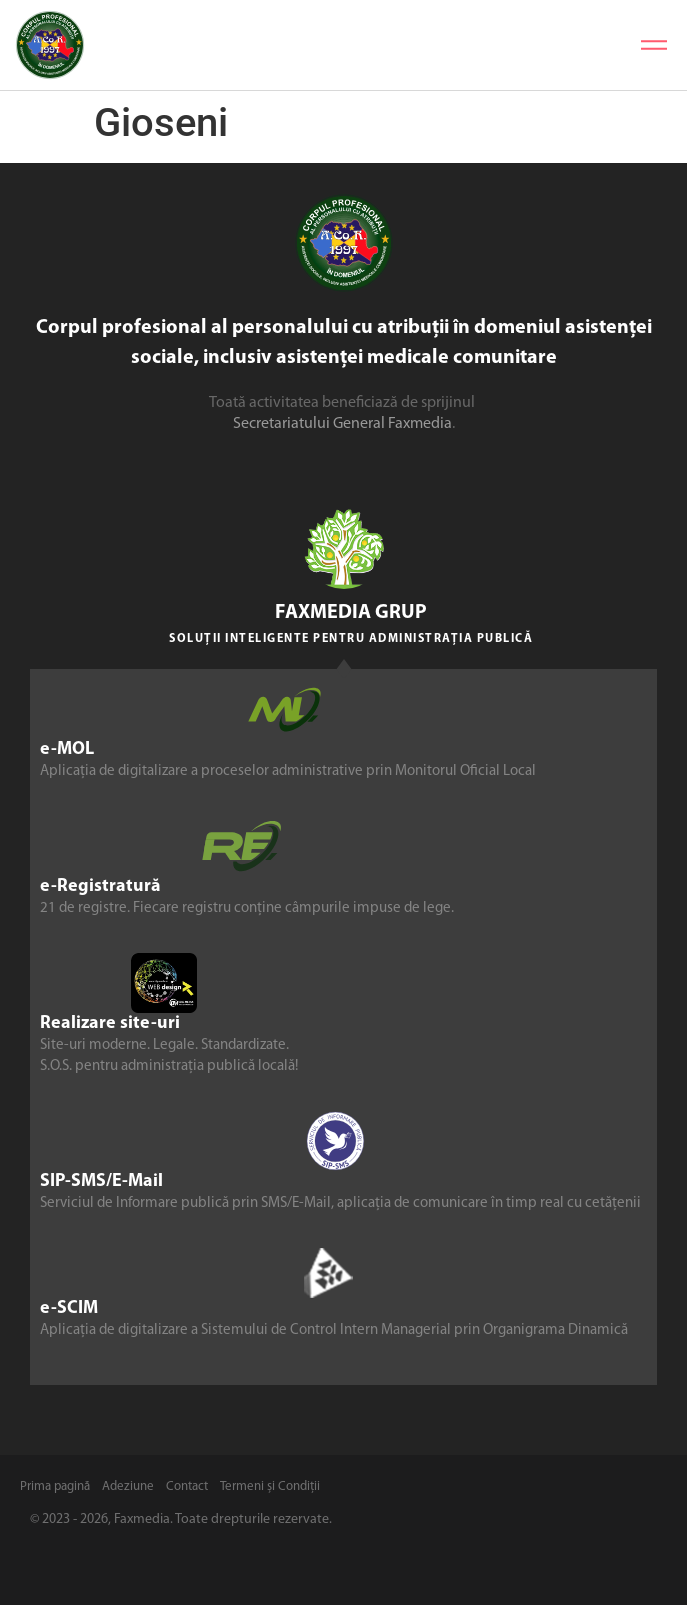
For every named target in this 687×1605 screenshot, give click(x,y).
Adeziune (128, 1486)
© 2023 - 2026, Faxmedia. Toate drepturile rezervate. (181, 1519)
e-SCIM (69, 1308)
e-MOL (67, 749)
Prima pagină (55, 1486)
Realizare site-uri (110, 1023)
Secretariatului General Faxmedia (342, 424)
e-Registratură (100, 886)
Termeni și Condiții (270, 1486)
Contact (187, 1486)
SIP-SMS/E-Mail (101, 1181)
